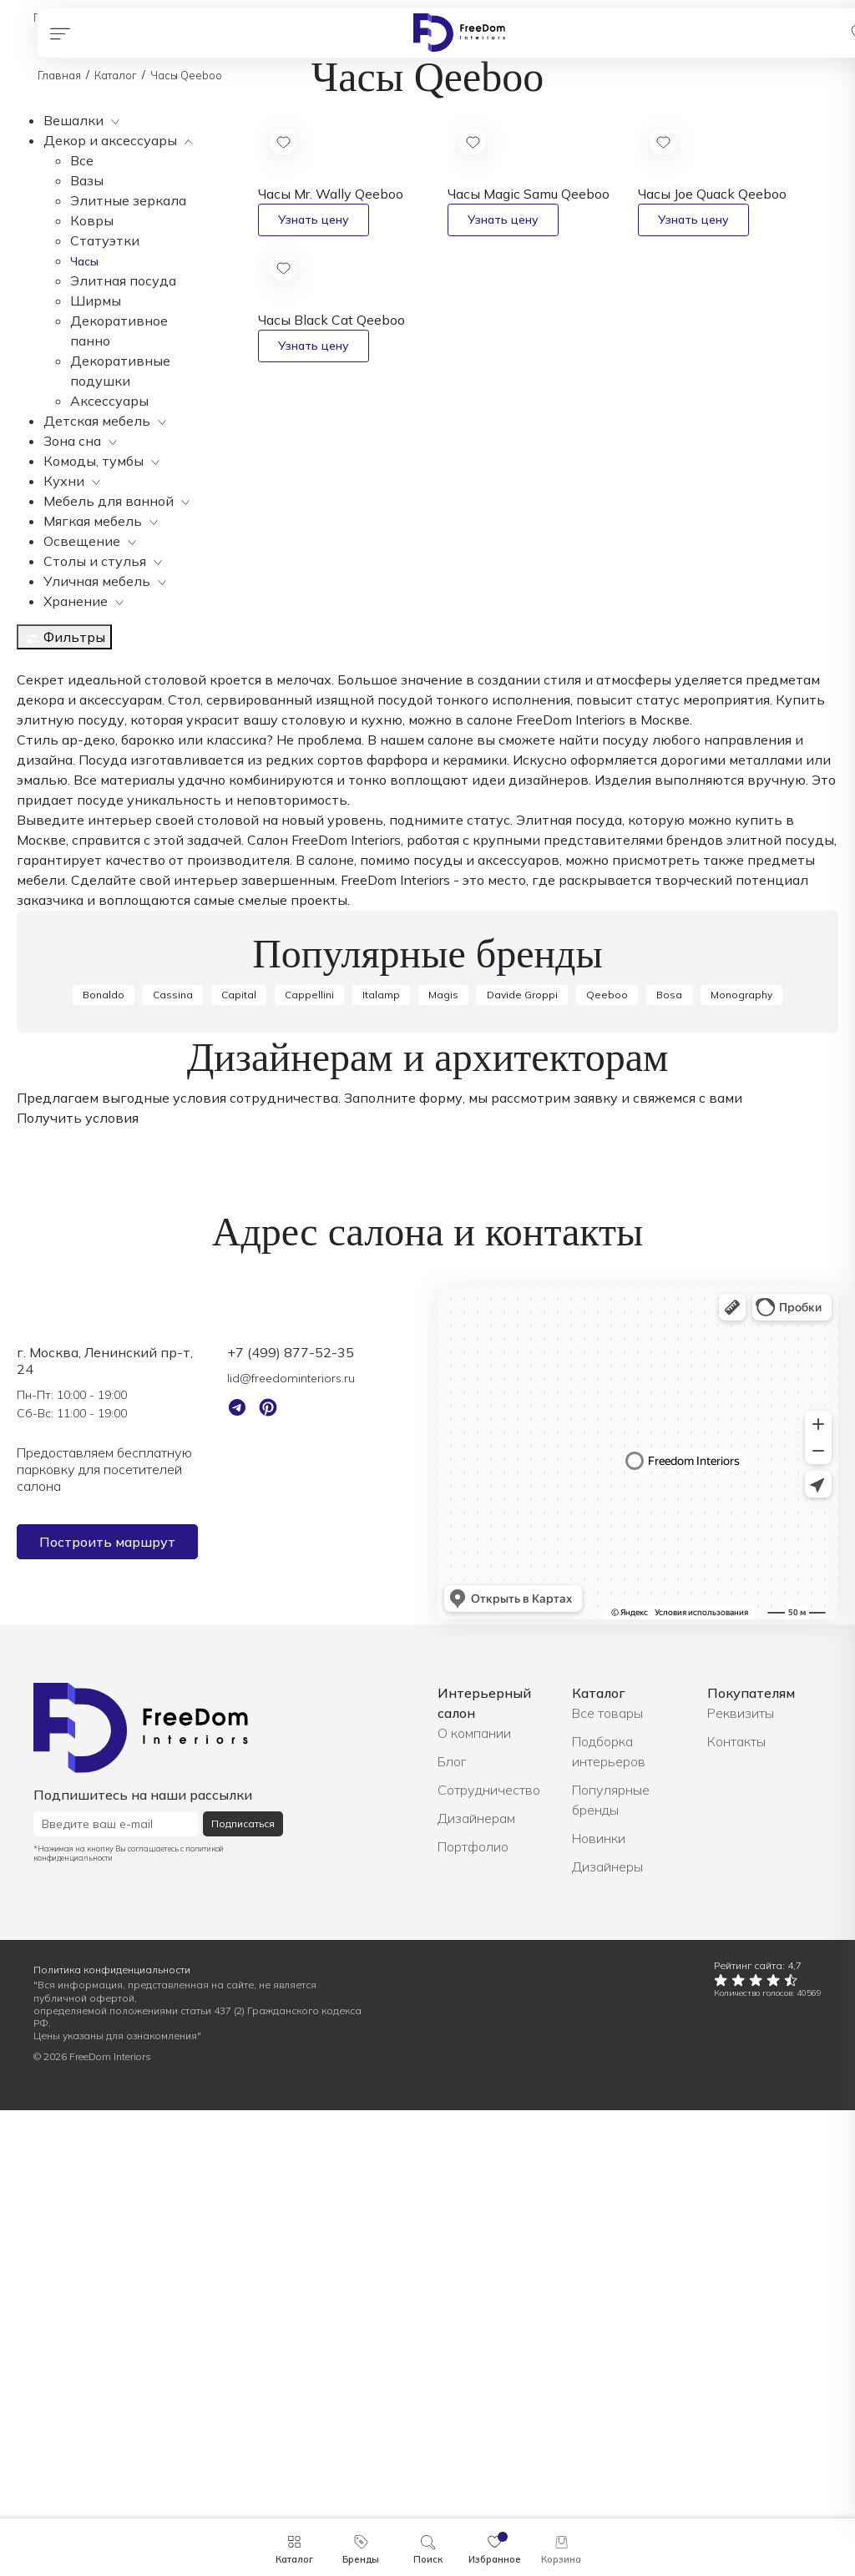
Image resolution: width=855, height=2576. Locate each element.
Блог (452, 2227)
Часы (84, 261)
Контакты (736, 2207)
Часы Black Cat (331, 319)
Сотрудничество (489, 2255)
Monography (741, 1460)
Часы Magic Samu (529, 193)
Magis (443, 1460)
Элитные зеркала (128, 200)
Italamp (381, 1460)
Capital (238, 1460)
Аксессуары (109, 400)
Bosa (669, 1460)
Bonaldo (103, 1460)
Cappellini (309, 1460)
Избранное (494, 2559)
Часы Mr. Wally (330, 193)
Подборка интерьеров (608, 2217)
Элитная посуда (123, 280)
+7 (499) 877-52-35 (290, 1818)
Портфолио (473, 2312)
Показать (48, 1057)
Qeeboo (607, 1460)
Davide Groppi (522, 1460)
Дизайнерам (476, 2283)
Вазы (87, 180)
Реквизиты (740, 2178)
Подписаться (243, 2289)
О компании (474, 2198)
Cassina (173, 1460)
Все (82, 160)
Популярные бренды (611, 2265)
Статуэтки (104, 240)
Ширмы (95, 300)
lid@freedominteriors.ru (291, 1843)
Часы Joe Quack (712, 193)
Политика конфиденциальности (111, 2435)
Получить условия (78, 1583)
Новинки (598, 2304)
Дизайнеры (607, 2332)
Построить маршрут (107, 2007)
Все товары (607, 2178)
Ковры (92, 220)
